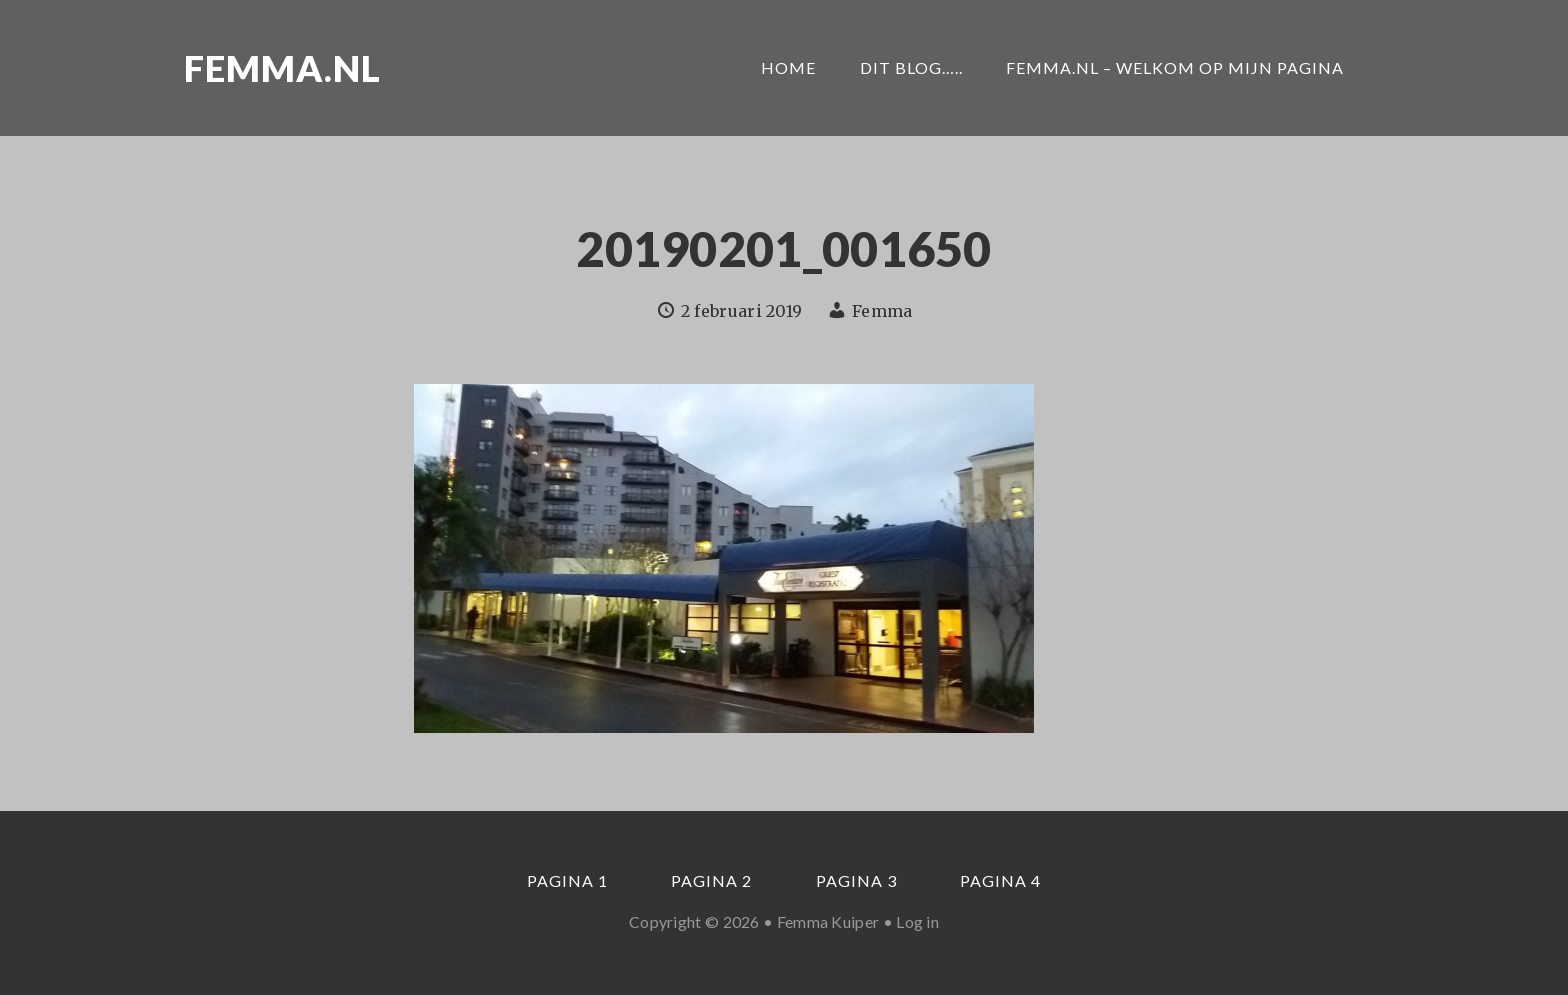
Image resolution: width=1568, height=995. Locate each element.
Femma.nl (282, 68)
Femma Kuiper (828, 921)
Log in (917, 921)
